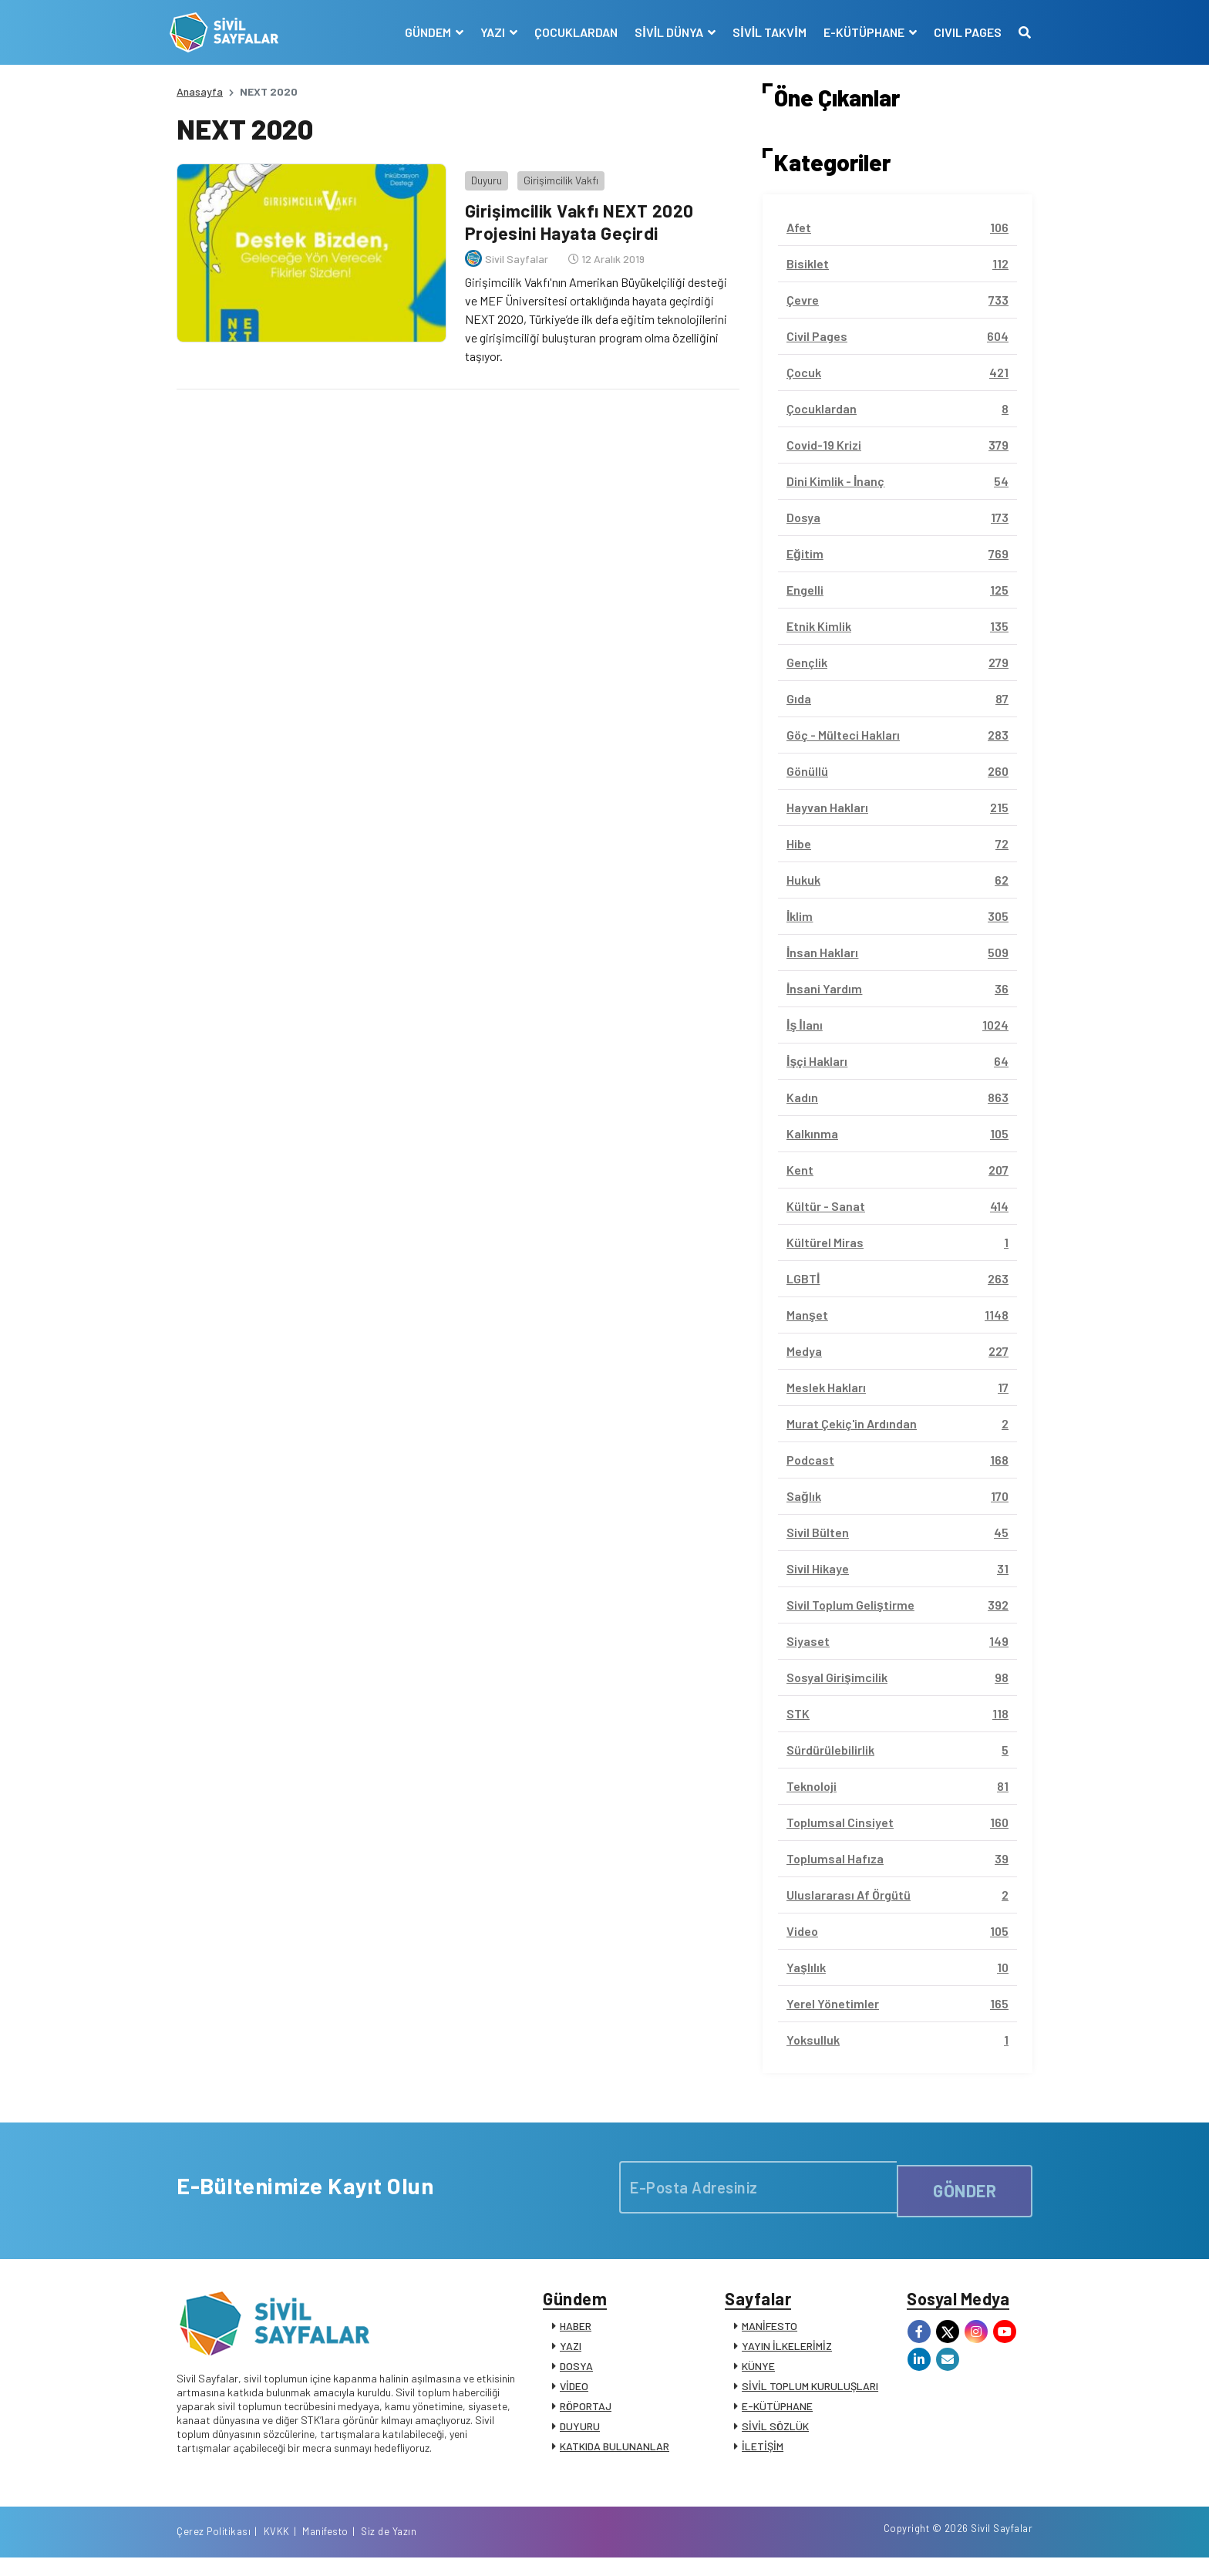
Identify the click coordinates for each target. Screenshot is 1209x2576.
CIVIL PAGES (961, 32)
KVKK (893, 2547)
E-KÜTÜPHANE (777, 2412)
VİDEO (574, 2392)
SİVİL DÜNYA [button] (663, 32)
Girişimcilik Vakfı (554, 173)
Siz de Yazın (1004, 2547)
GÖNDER (964, 2187)
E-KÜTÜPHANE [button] (858, 32)
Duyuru (479, 173)
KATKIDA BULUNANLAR (614, 2453)
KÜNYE (758, 2372)
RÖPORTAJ (585, 2412)
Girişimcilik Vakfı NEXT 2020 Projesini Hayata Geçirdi (579, 214)
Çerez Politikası (830, 2547)
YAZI (570, 2352)
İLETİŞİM (762, 2453)
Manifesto (941, 2547)
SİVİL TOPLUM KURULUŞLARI (810, 2392)
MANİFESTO (769, 2332)
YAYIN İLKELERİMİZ (787, 2352)
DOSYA (576, 2372)
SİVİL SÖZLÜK (775, 2432)
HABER (575, 2332)
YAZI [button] (487, 32)
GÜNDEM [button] (423, 32)
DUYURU (580, 2432)
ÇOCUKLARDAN (569, 32)
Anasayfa (200, 91)
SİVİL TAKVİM (763, 32)
